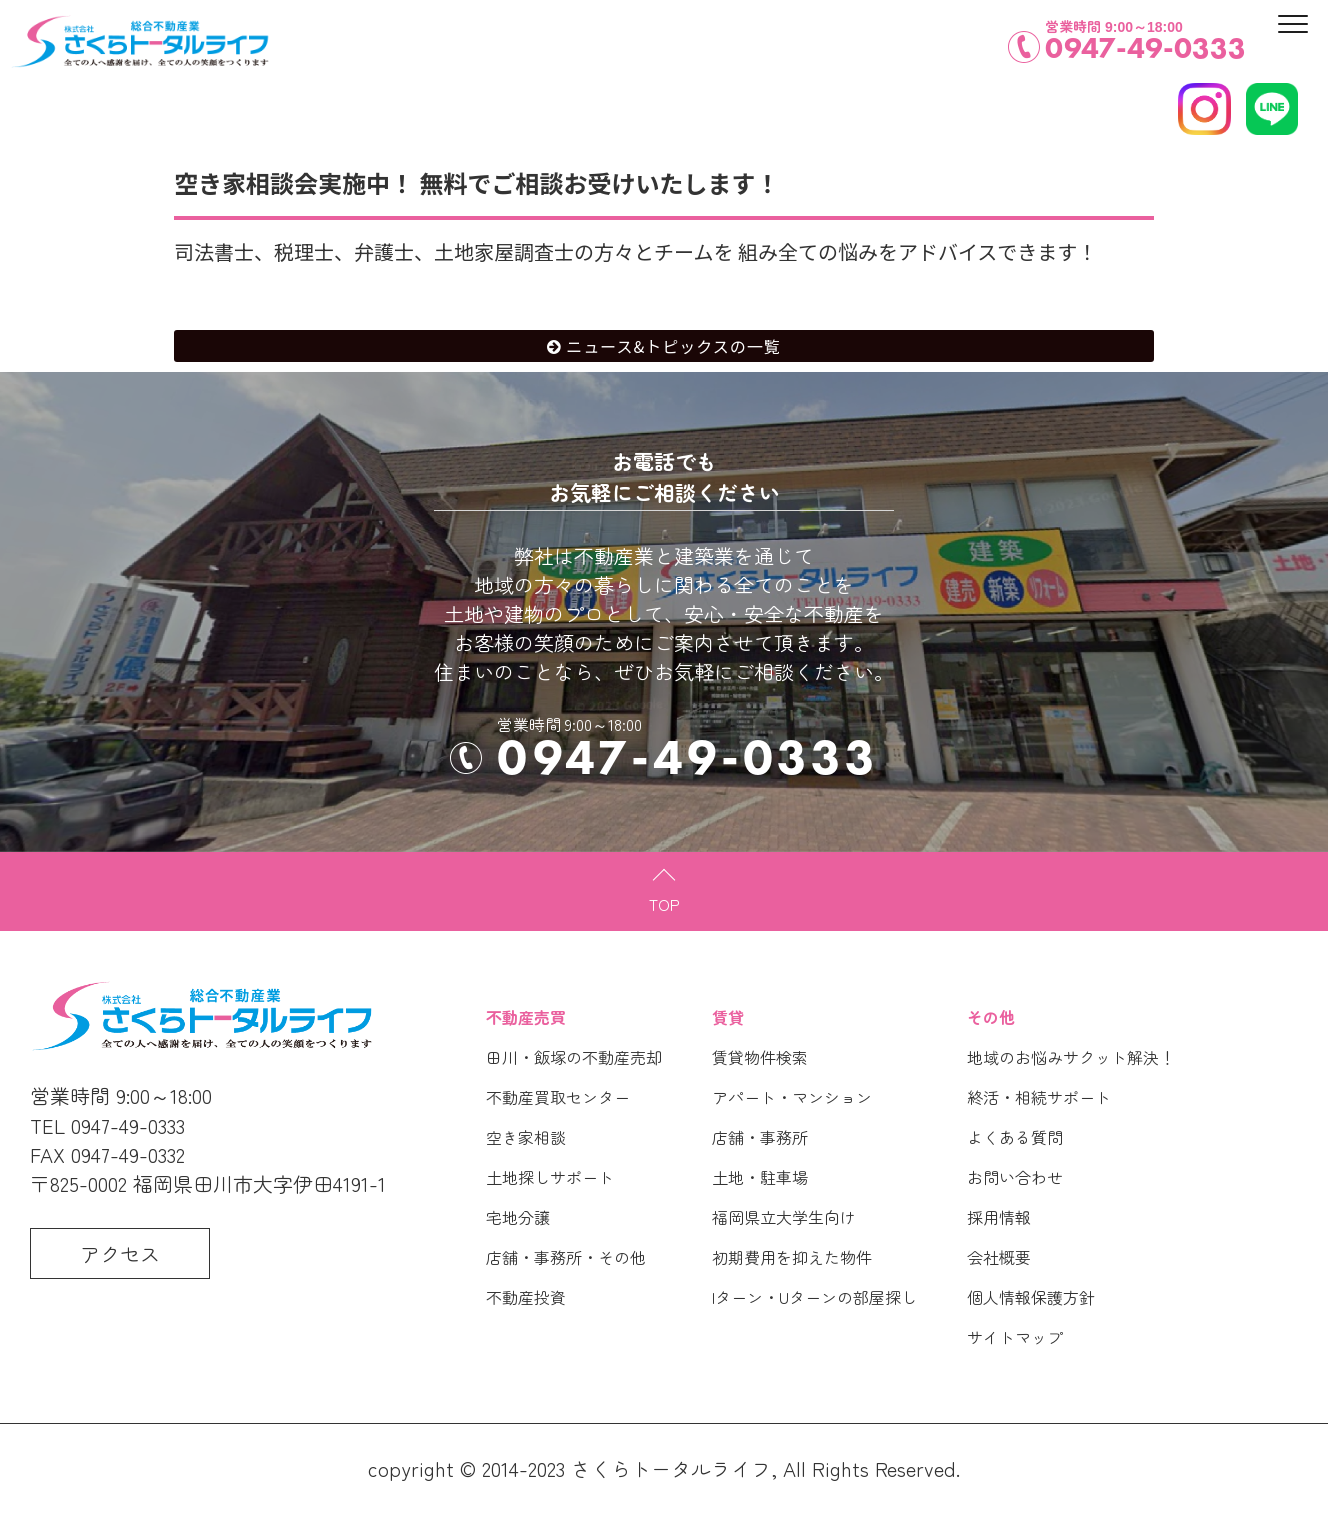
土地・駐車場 (760, 1177)
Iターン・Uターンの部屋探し (814, 1297)
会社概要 (999, 1257)
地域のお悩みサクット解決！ (1071, 1057)
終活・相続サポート (1039, 1097)
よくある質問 (1015, 1137)
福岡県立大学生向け (784, 1217)
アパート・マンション (792, 1097)
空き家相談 (526, 1137)
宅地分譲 (518, 1217)
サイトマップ (1015, 1337)
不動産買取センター (558, 1097)
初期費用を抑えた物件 (792, 1257)
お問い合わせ (1015, 1177)
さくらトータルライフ (671, 1468)
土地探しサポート (550, 1177)
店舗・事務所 (760, 1137)
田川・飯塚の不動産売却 (574, 1057)
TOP (664, 904)
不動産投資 (526, 1297)
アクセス (120, 1253)
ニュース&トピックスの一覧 (673, 346)
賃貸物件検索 (760, 1057)
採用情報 (999, 1217)
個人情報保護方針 (1031, 1297)
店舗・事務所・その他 (566, 1257)
